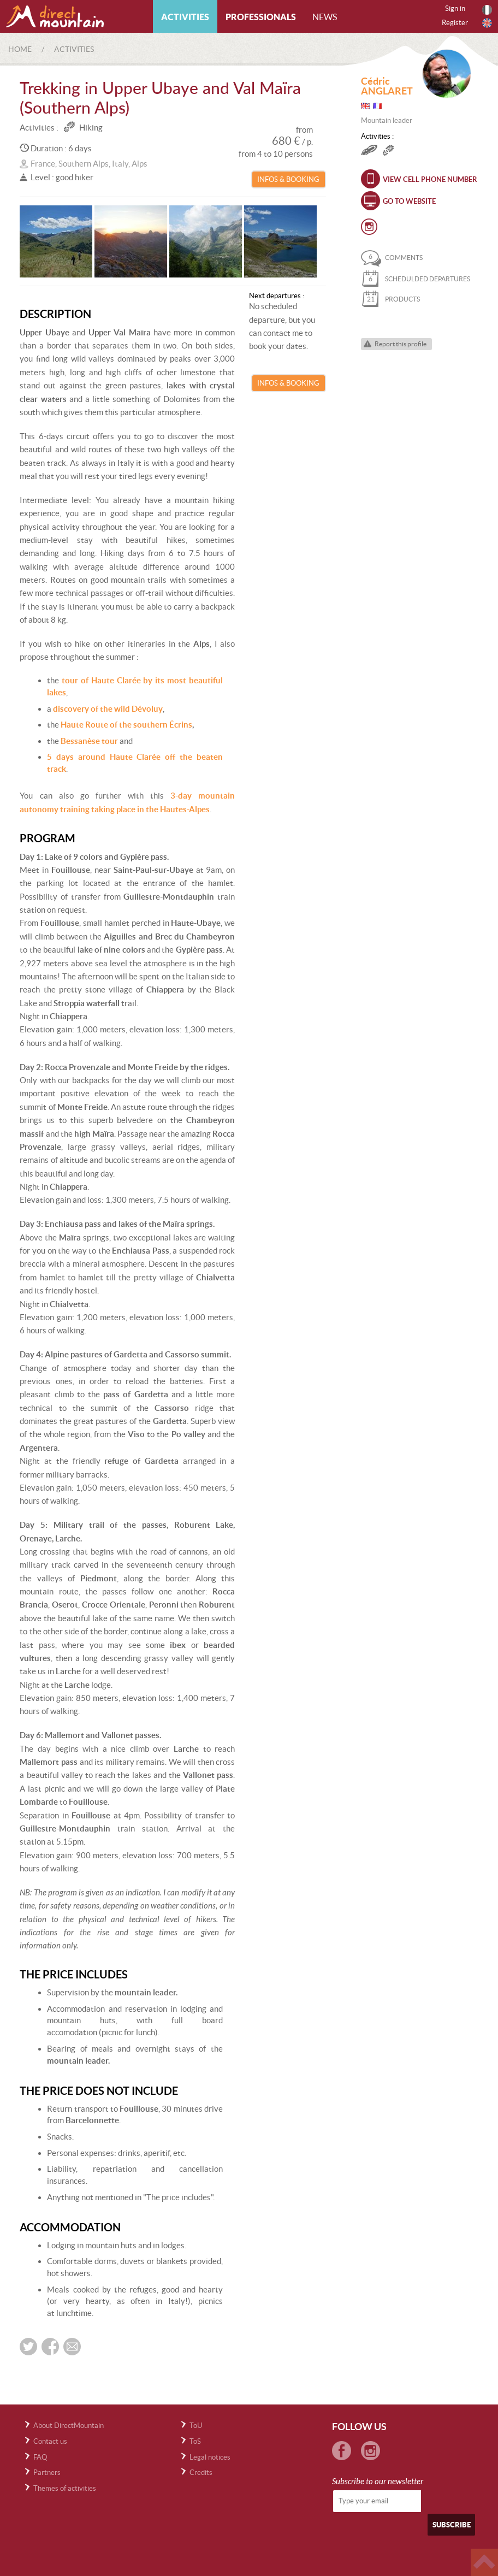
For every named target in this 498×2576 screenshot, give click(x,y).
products (390, 299)
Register (455, 23)
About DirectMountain (68, 2425)
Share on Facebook (50, 2346)
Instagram (369, 226)
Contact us (50, 2441)
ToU (195, 2425)
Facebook (341, 2450)
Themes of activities (64, 2488)
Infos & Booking (288, 179)
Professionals (261, 17)
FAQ (40, 2457)
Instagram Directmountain (370, 2450)
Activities (185, 17)
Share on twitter (28, 2346)
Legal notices (209, 2457)
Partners (47, 2472)
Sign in (455, 8)
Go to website (409, 201)
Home (20, 49)
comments (392, 257)
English (487, 22)
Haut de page (484, 2562)
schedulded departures (415, 278)
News (324, 17)
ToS (195, 2441)
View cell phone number (430, 179)
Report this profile (400, 343)
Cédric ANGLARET (387, 86)
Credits (200, 2472)
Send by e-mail (72, 2346)
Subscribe (451, 2525)
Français (487, 9)
